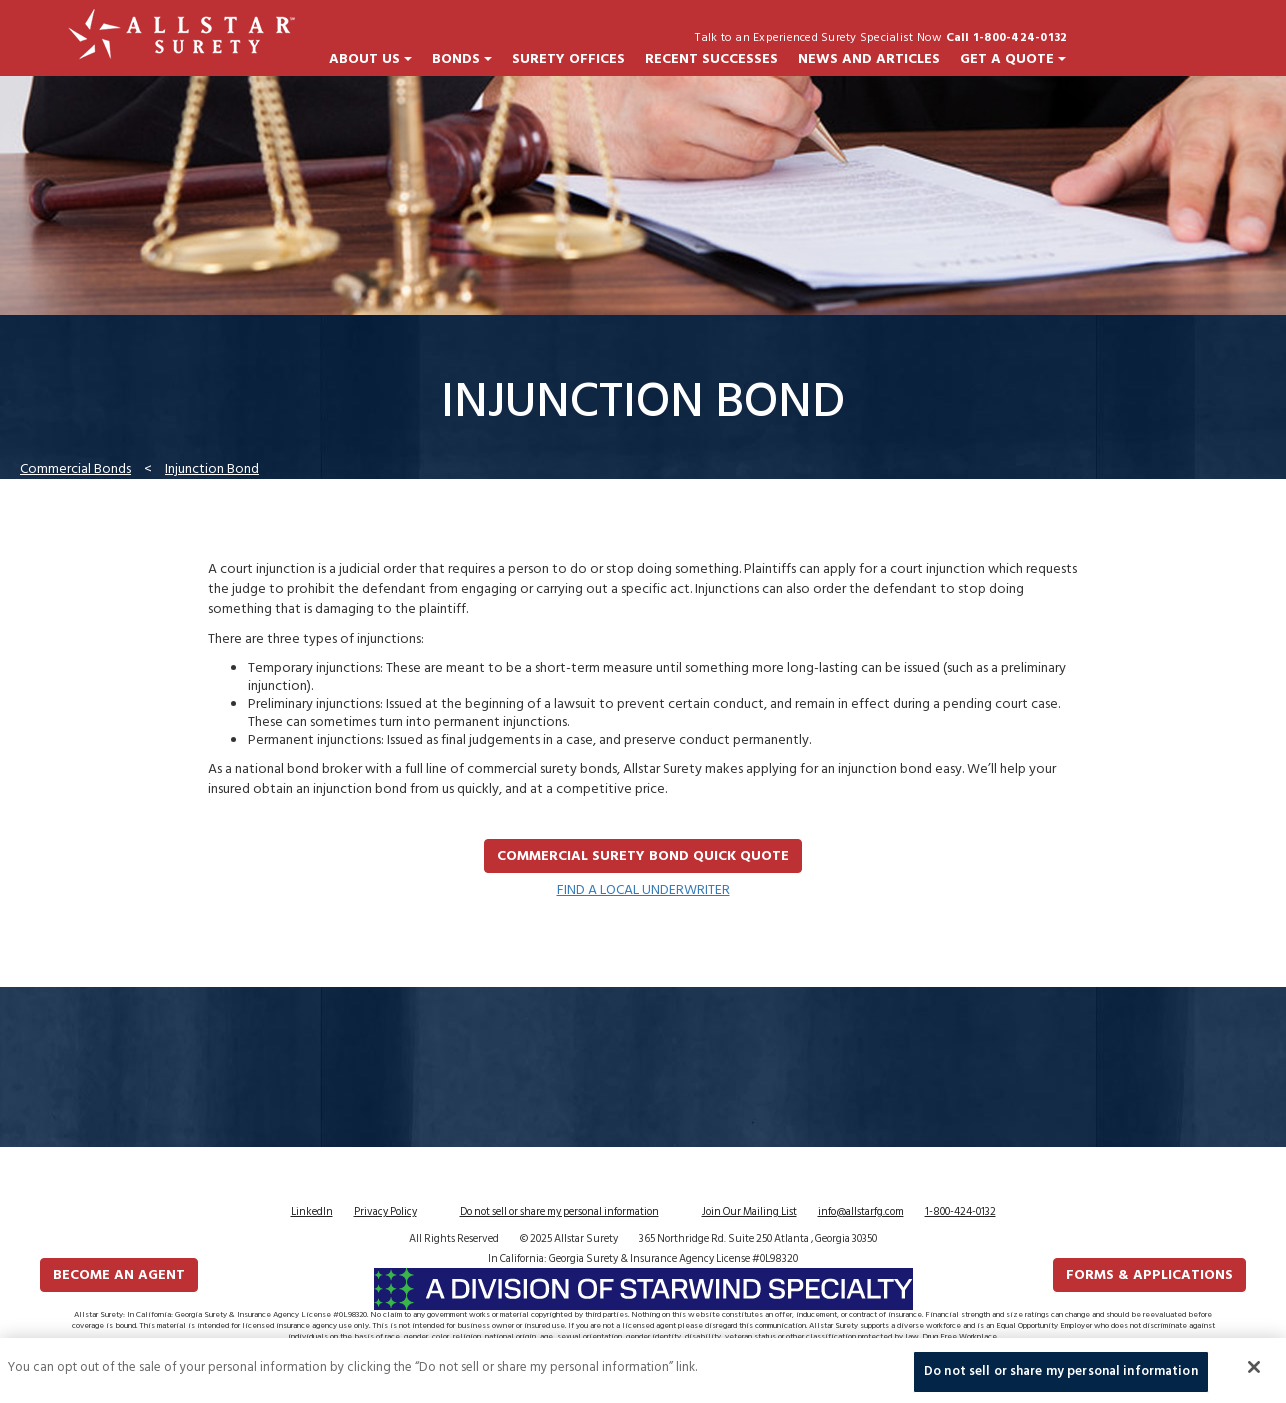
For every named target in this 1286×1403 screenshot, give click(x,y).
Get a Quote (1013, 59)
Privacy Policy (385, 1212)
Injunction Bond (212, 468)
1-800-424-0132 (960, 1212)
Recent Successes (711, 59)
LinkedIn (312, 1212)
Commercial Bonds (75, 468)
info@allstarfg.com (861, 1212)
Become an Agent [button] (119, 1274)
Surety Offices (568, 59)
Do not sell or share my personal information (559, 1212)
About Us (370, 59)
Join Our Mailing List (749, 1212)
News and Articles (869, 59)
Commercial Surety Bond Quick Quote (643, 855)
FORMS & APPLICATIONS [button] (1149, 1274)
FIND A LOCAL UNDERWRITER (643, 889)
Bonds (462, 59)
